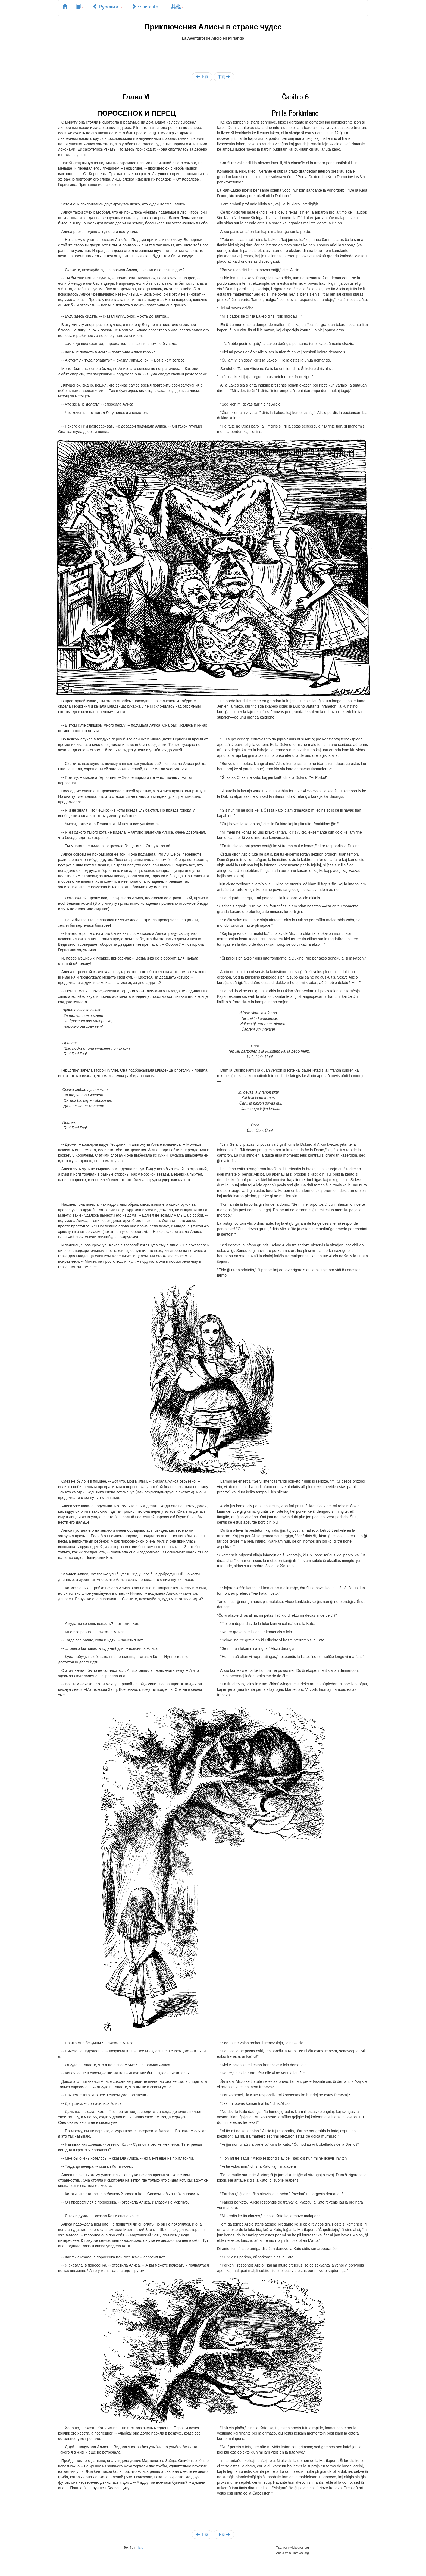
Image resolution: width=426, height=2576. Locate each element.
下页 (224, 76)
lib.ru (140, 2547)
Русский (107, 6)
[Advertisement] (213, 53)
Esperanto (146, 6)
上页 (202, 76)
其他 (177, 6)
